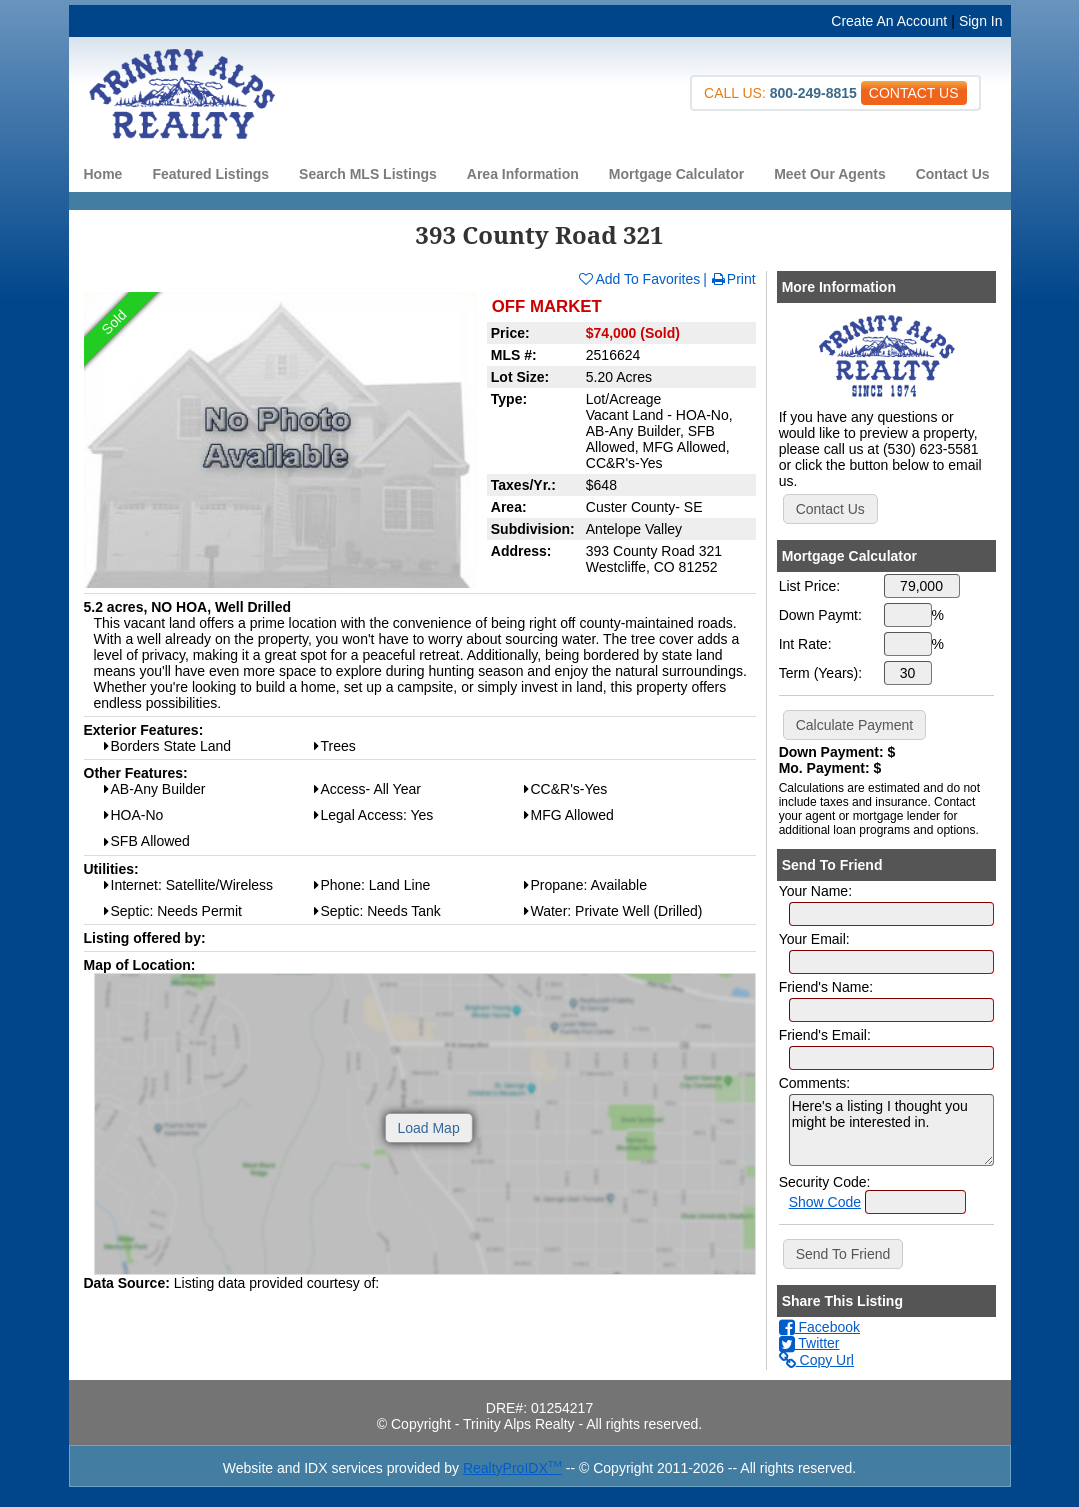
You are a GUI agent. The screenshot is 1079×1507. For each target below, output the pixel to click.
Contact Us (953, 174)
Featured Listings (210, 174)
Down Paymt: (820, 615)
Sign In (981, 21)
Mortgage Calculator (676, 174)
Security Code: (825, 1182)
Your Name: (815, 891)
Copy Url (816, 1360)
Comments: (815, 1083)
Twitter (809, 1343)
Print (733, 279)
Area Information (523, 174)
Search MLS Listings (368, 174)
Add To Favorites (638, 279)
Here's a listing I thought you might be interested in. (891, 1130)
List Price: (809, 586)
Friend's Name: (826, 987)
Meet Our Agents (830, 174)
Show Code (825, 1202)
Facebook (819, 1327)
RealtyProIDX (512, 1468)
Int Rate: (805, 644)
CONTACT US (914, 93)
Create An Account (889, 21)
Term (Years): (821, 673)
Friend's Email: (825, 1035)
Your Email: (814, 939)
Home (103, 174)
